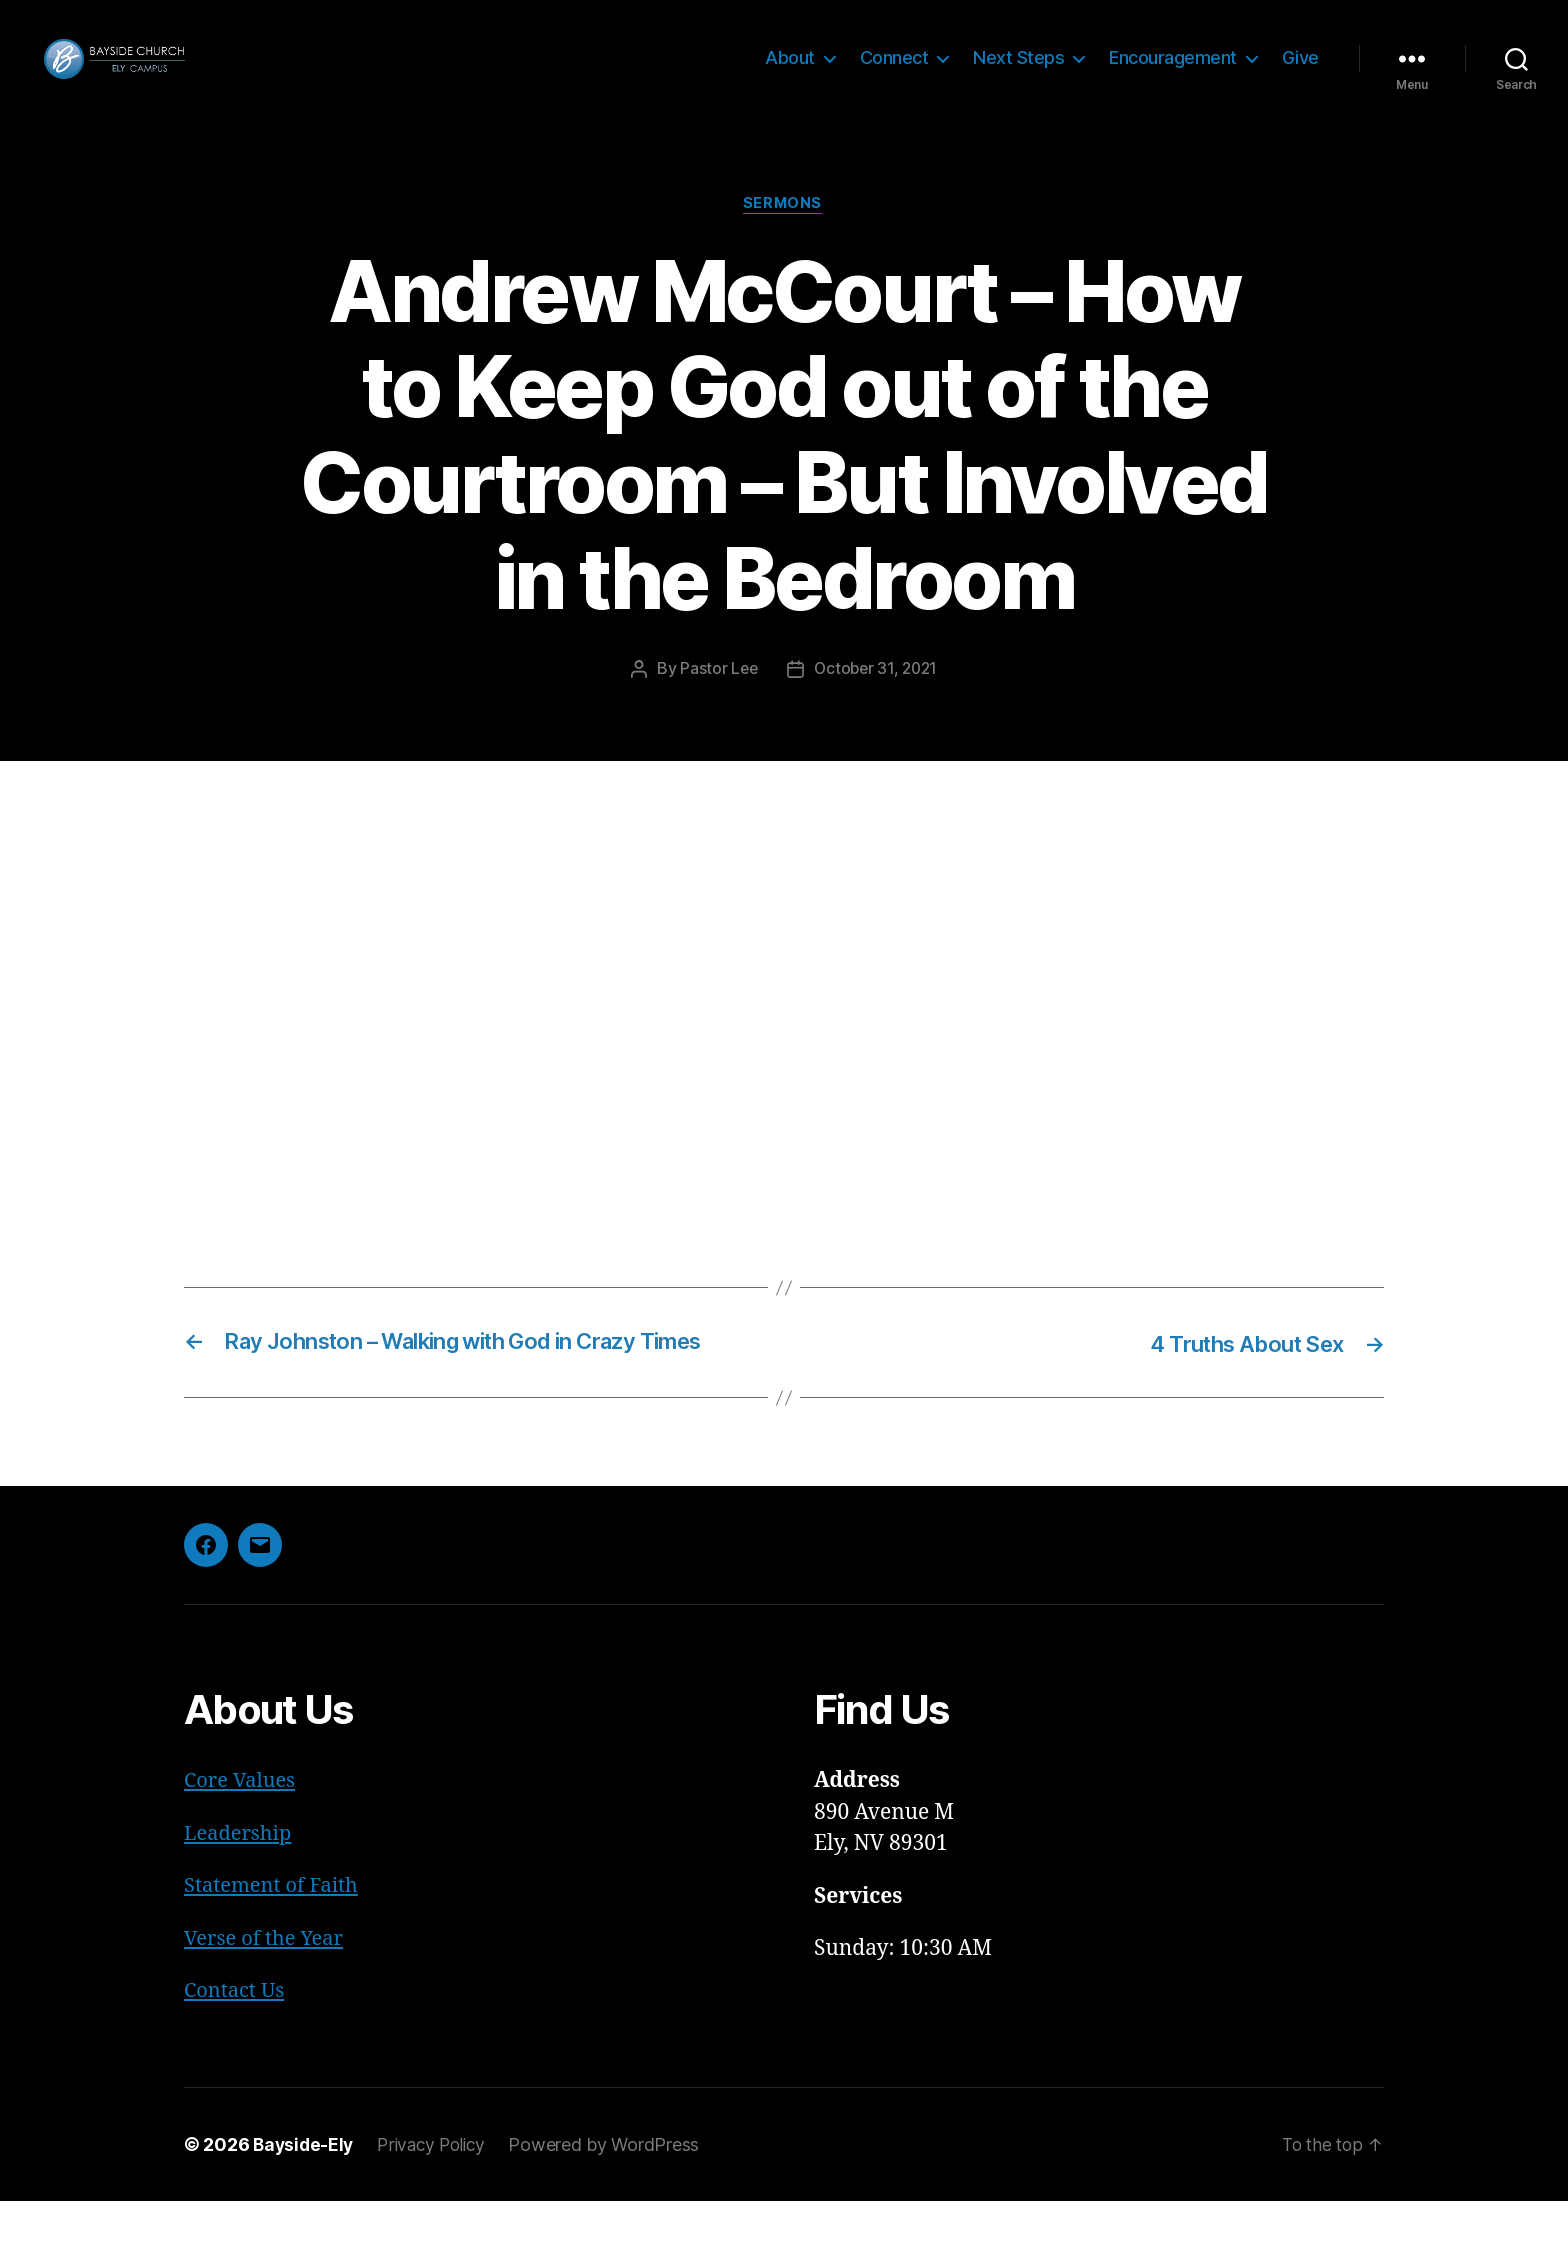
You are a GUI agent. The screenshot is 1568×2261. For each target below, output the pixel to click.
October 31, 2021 (876, 700)
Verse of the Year (267, 1998)
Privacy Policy (438, 2204)
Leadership (240, 1893)
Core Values (242, 1841)
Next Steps (1018, 72)
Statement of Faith (275, 1946)
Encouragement (1173, 72)
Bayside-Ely (305, 2204)
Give (1300, 72)
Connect (894, 72)
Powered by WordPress (614, 2204)
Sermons (784, 235)
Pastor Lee (715, 700)
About (790, 72)
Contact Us (236, 2051)
